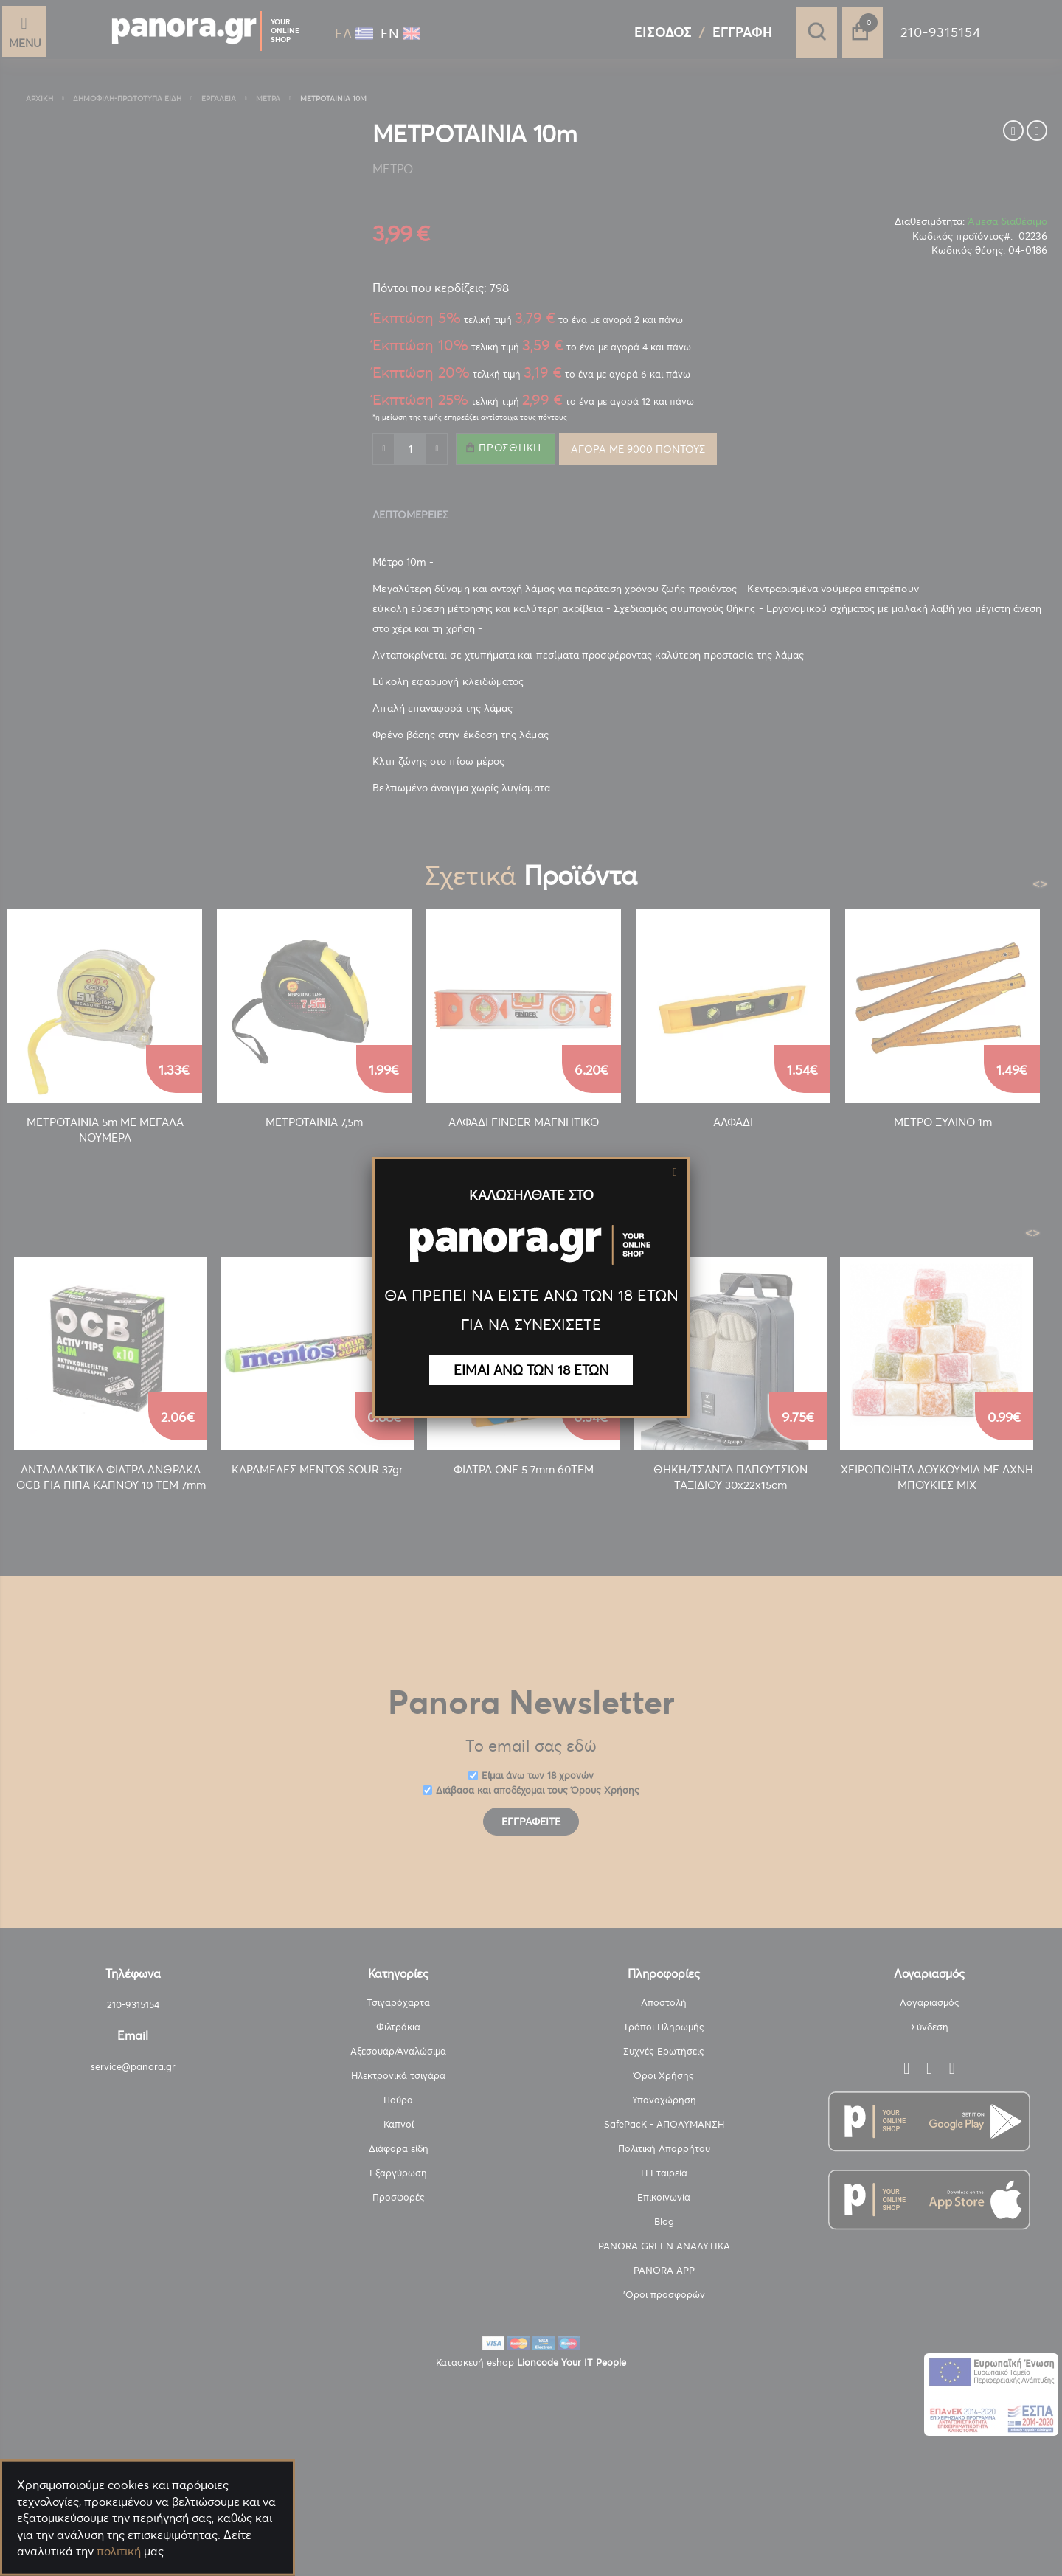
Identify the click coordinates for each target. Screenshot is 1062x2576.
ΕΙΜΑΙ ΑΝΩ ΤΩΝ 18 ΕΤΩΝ (531, 1369)
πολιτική (119, 2551)
